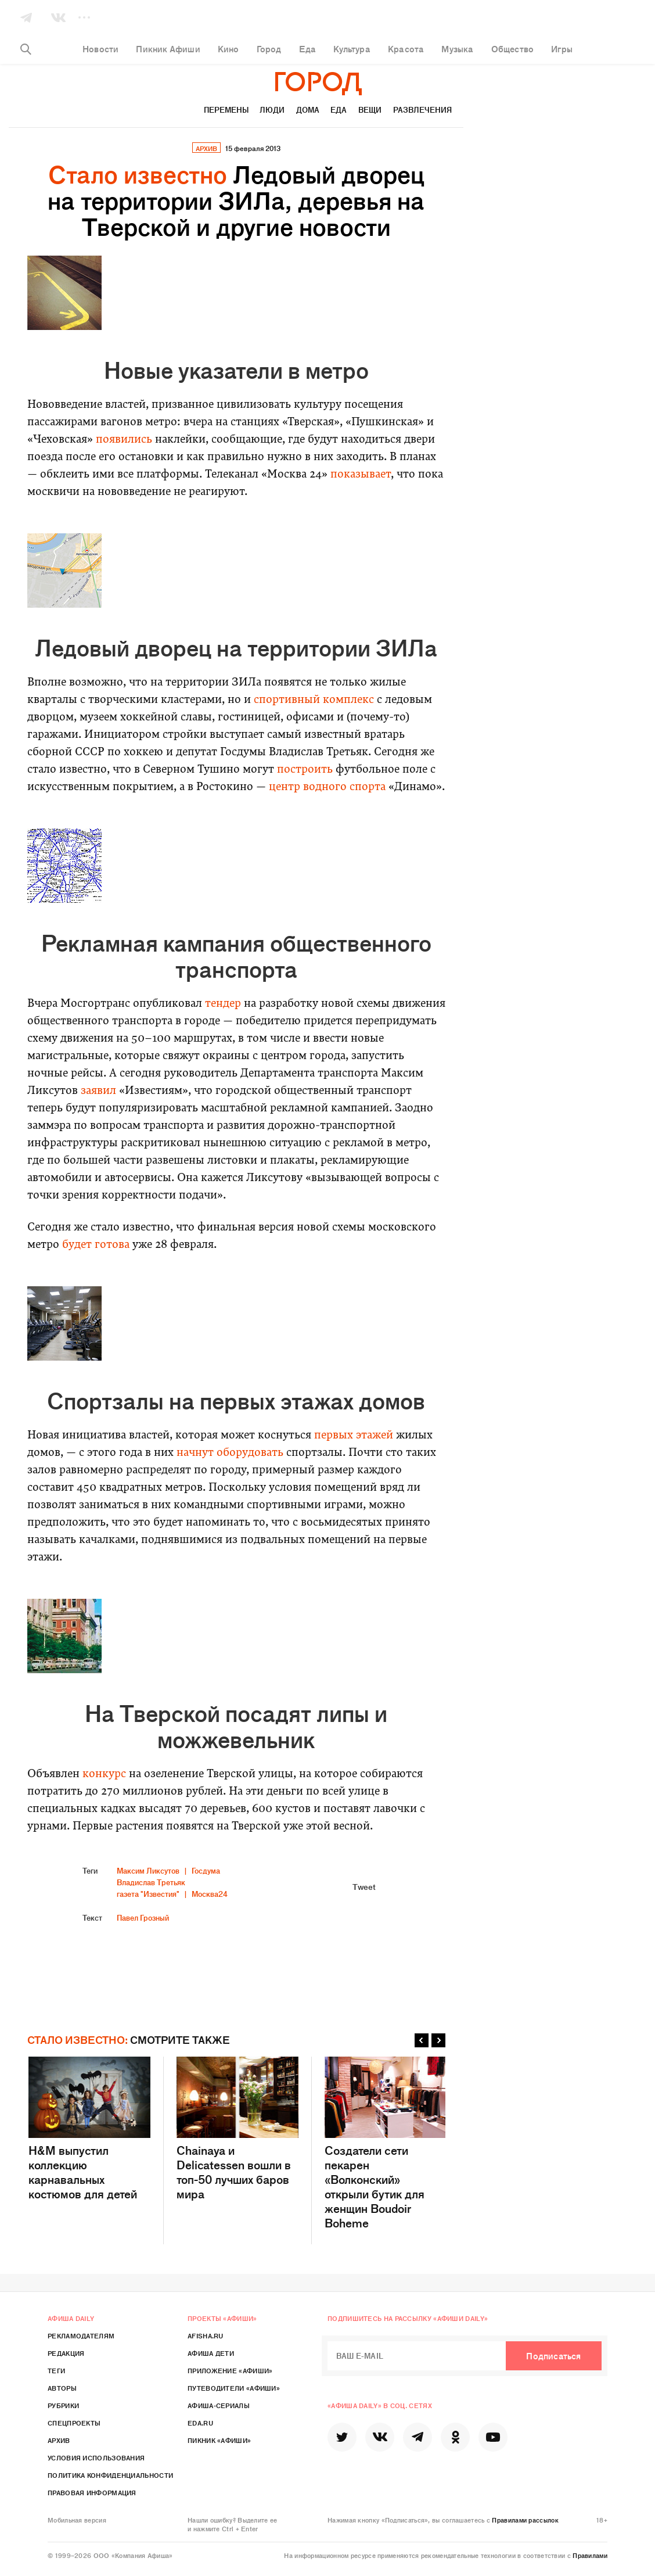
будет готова (95, 1245)
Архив (59, 2440)
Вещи (370, 109)
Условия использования (96, 2457)
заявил (98, 1091)
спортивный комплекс (314, 700)
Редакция (66, 2353)
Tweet (364, 1886)
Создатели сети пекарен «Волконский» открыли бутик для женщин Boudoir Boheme (386, 2143)
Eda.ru (200, 2423)
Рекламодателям (81, 2335)
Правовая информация (92, 2492)
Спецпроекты (74, 2423)
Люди (272, 109)
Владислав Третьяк (151, 1882)
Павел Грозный (143, 1917)
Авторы (62, 2388)
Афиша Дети (211, 2353)
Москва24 (210, 1894)
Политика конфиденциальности (110, 2475)
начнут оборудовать (230, 1453)
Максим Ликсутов (148, 1870)
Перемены (226, 109)
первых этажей (353, 1435)
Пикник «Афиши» (219, 2440)
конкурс (104, 1774)
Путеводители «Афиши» (234, 2388)
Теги (56, 2370)
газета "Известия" (148, 1894)
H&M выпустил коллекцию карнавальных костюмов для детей (89, 2129)
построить (305, 770)
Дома (307, 109)
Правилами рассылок (525, 2520)
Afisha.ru (206, 2335)
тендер (223, 1004)
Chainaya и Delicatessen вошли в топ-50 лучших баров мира (237, 2129)
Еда (338, 109)
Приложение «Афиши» (230, 2370)
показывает (360, 474)
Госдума (206, 1870)
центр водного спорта (327, 787)
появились (124, 440)
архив (206, 148)
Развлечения (422, 109)
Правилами (590, 2555)
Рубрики (63, 2405)
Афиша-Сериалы (219, 2405)
